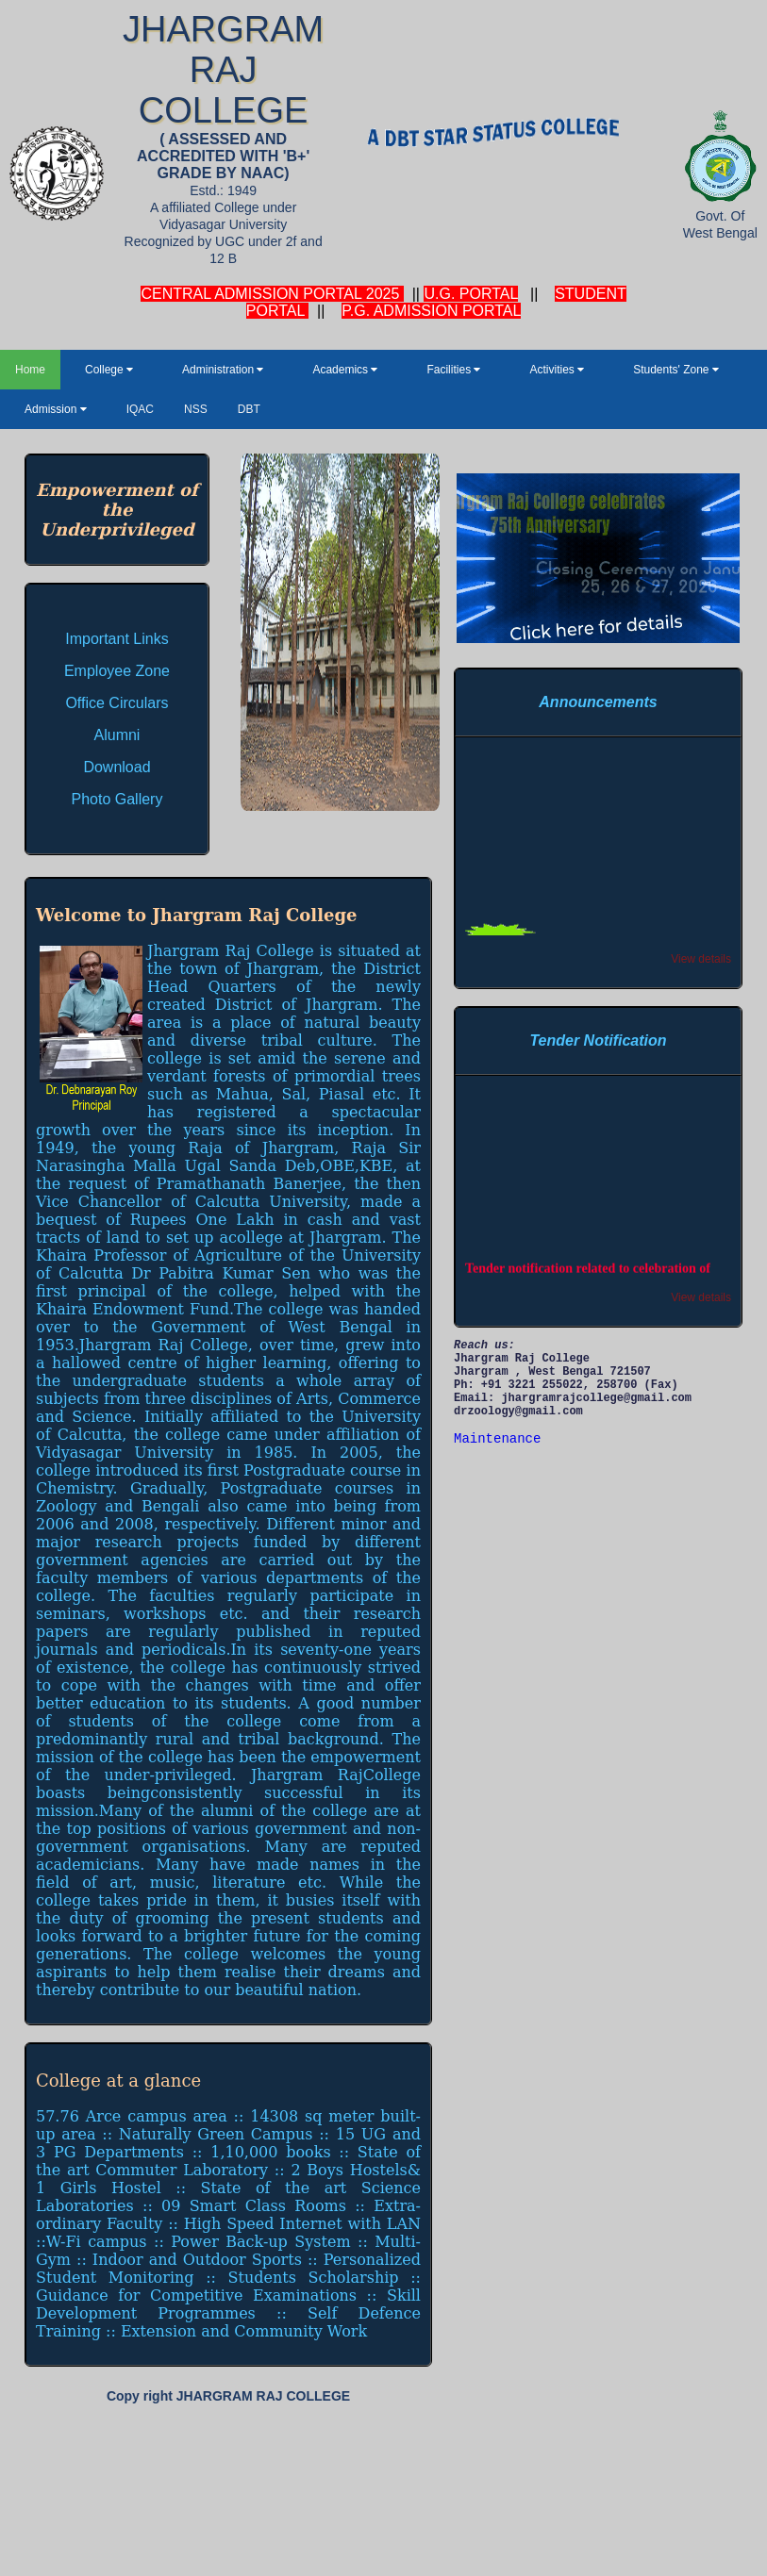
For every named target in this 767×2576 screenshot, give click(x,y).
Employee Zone (117, 671)
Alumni (117, 735)
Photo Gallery (116, 799)
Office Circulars (116, 703)
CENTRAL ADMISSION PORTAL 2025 (272, 294)
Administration (222, 369)
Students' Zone (676, 369)
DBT (249, 409)
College (109, 369)
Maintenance (497, 1438)
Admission (56, 409)
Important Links (116, 639)
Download (116, 767)
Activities (556, 369)
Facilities (453, 369)
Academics (344, 369)
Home (30, 369)
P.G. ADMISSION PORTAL (431, 311)
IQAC (140, 409)
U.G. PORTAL (470, 294)
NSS (196, 409)
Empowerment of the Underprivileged (117, 509)
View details (701, 959)
